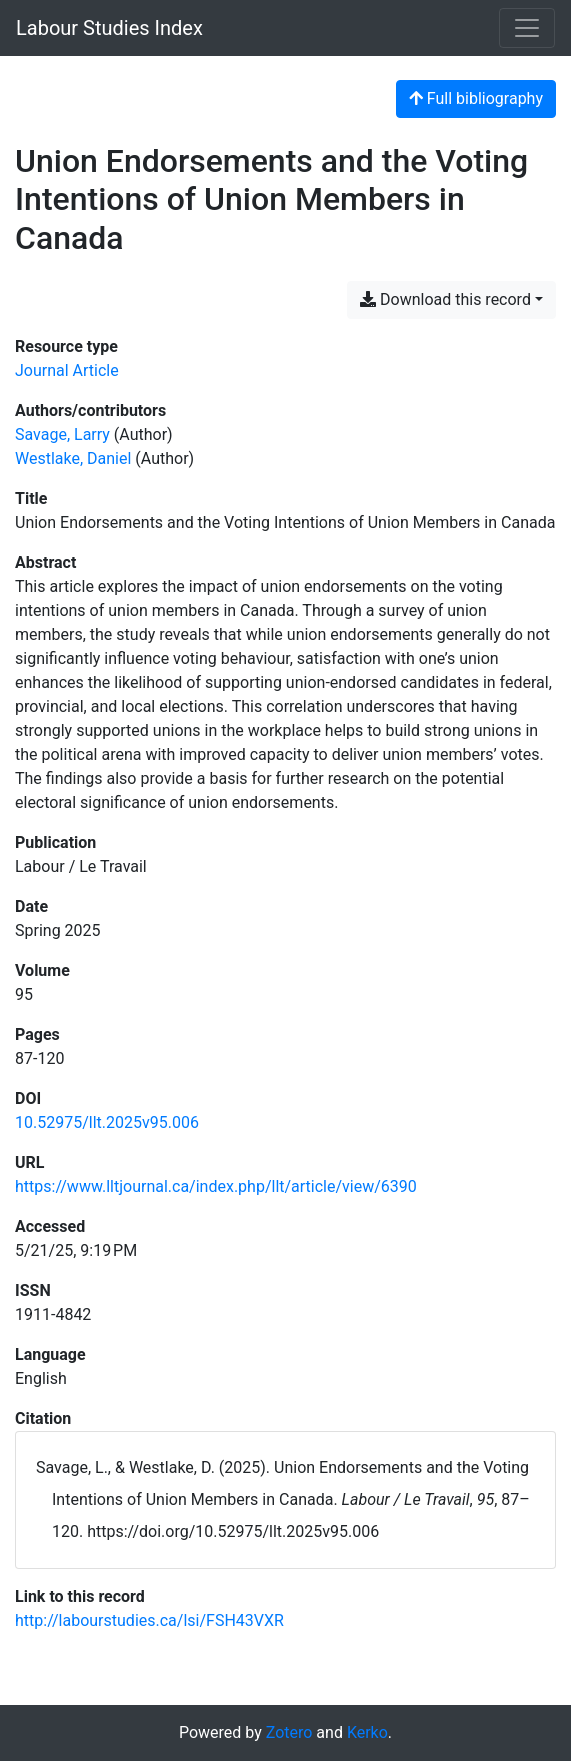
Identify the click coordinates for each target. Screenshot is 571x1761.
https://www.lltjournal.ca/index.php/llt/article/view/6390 (216, 1186)
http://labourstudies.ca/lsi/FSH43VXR (149, 1620)
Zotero (289, 1732)
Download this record (445, 299)
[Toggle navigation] (527, 28)
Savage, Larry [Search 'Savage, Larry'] (62, 434)
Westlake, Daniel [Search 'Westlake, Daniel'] (73, 458)
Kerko (367, 1732)
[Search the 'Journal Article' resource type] (67, 370)
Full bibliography (476, 98)
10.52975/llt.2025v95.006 (107, 1122)
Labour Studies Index (109, 28)
